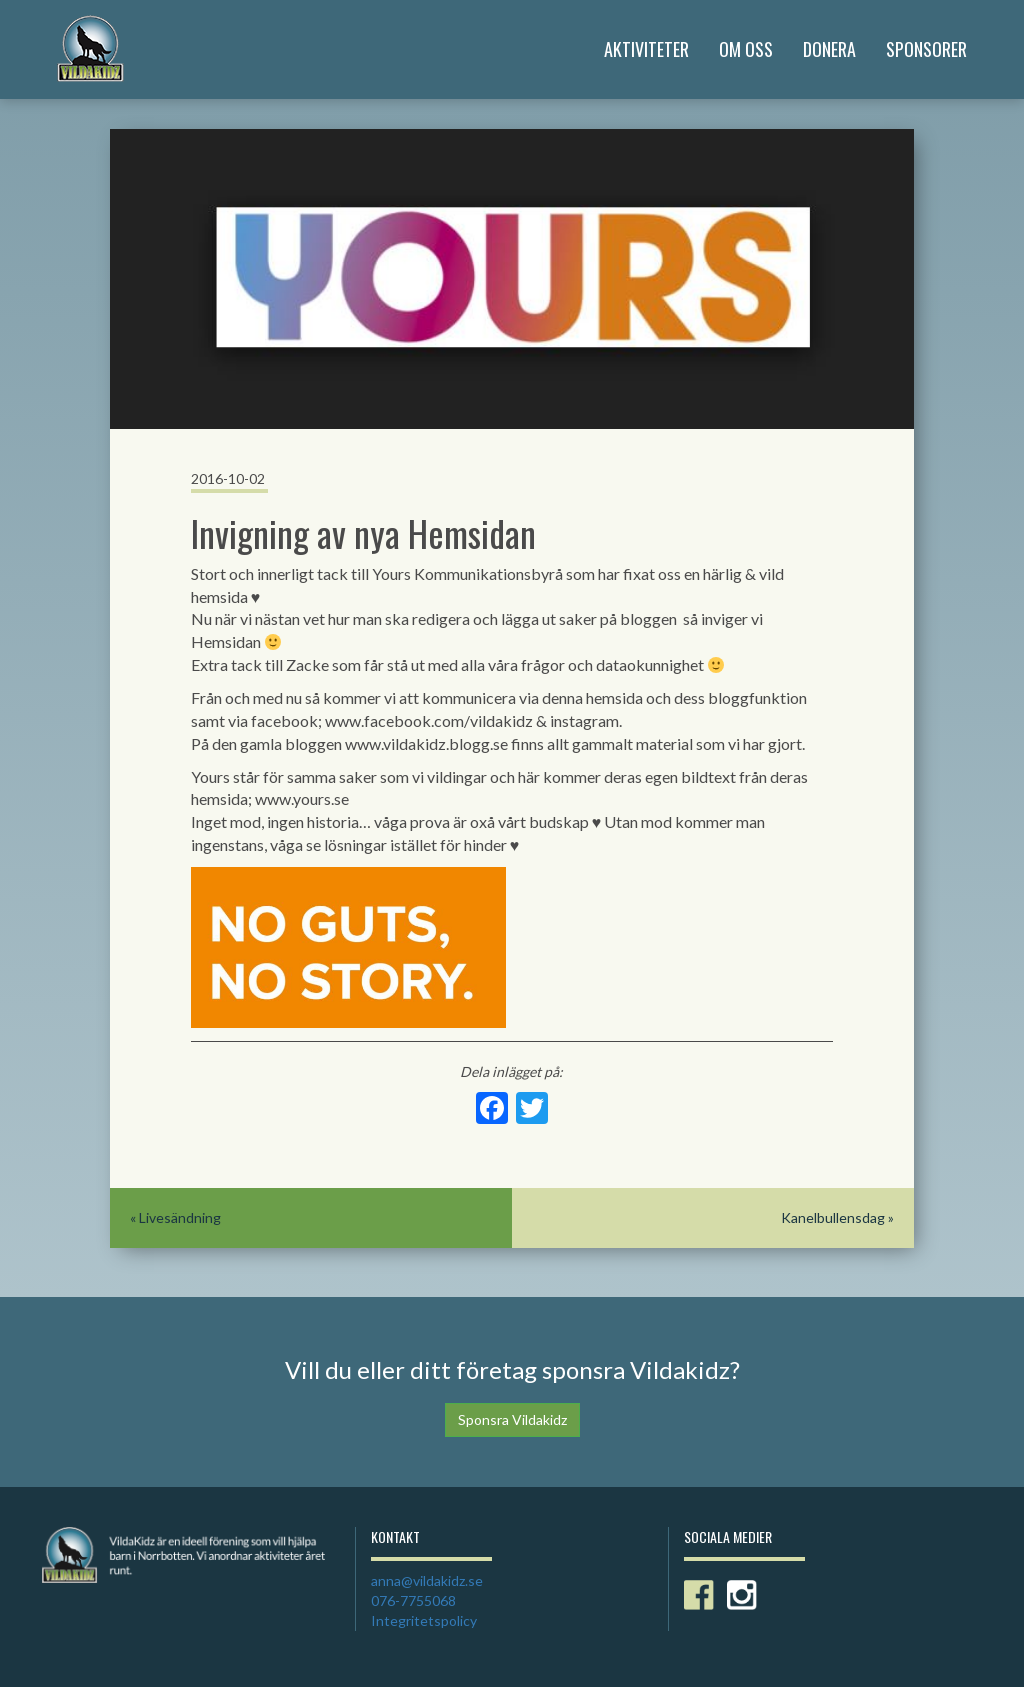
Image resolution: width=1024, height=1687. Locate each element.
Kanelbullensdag (833, 1217)
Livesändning (180, 1217)
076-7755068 (413, 1600)
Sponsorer (926, 49)
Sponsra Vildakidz (512, 1419)
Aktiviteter (646, 49)
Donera (829, 49)
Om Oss (746, 49)
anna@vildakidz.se (427, 1580)
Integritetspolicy (424, 1620)
